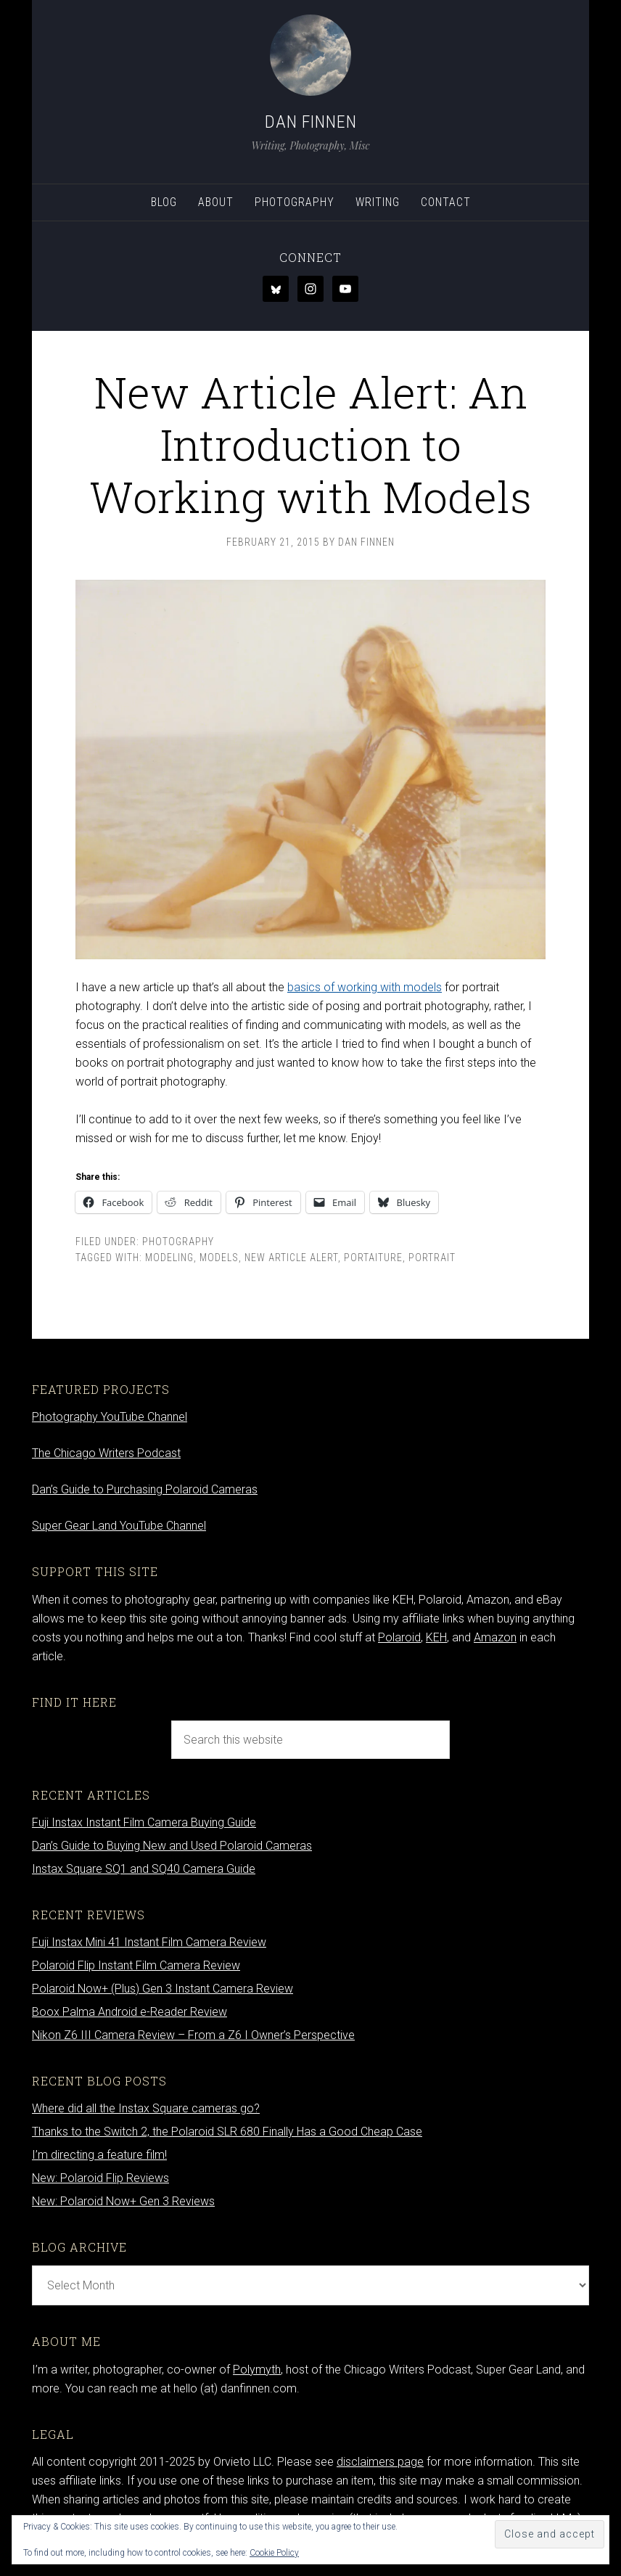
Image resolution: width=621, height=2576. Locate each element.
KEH (436, 1637)
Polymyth (257, 2369)
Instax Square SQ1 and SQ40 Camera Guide (143, 1869)
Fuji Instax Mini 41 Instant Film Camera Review (149, 1942)
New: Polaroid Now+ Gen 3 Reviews (123, 2201)
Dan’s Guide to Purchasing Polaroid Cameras (145, 1489)
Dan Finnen (311, 122)
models (219, 1257)
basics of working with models (364, 987)
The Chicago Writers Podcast (106, 1453)
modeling (169, 1257)
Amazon (495, 1637)
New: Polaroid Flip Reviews (100, 2178)
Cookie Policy (274, 2553)
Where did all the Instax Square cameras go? (146, 2108)
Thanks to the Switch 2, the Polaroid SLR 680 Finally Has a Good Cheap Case (227, 2131)
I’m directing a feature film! (99, 2155)
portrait (432, 1257)
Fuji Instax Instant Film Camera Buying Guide (144, 1822)
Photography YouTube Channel (109, 1417)
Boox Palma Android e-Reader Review (129, 2012)
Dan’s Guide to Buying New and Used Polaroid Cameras (172, 1846)
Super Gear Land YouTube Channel (119, 1526)
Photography (178, 1241)
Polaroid (399, 1637)
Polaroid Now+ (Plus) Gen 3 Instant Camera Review (162, 1988)
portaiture (373, 1257)
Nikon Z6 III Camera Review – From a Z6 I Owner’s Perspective (193, 2035)
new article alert (291, 1257)
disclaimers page (380, 2462)
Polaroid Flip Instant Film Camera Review (136, 1965)
